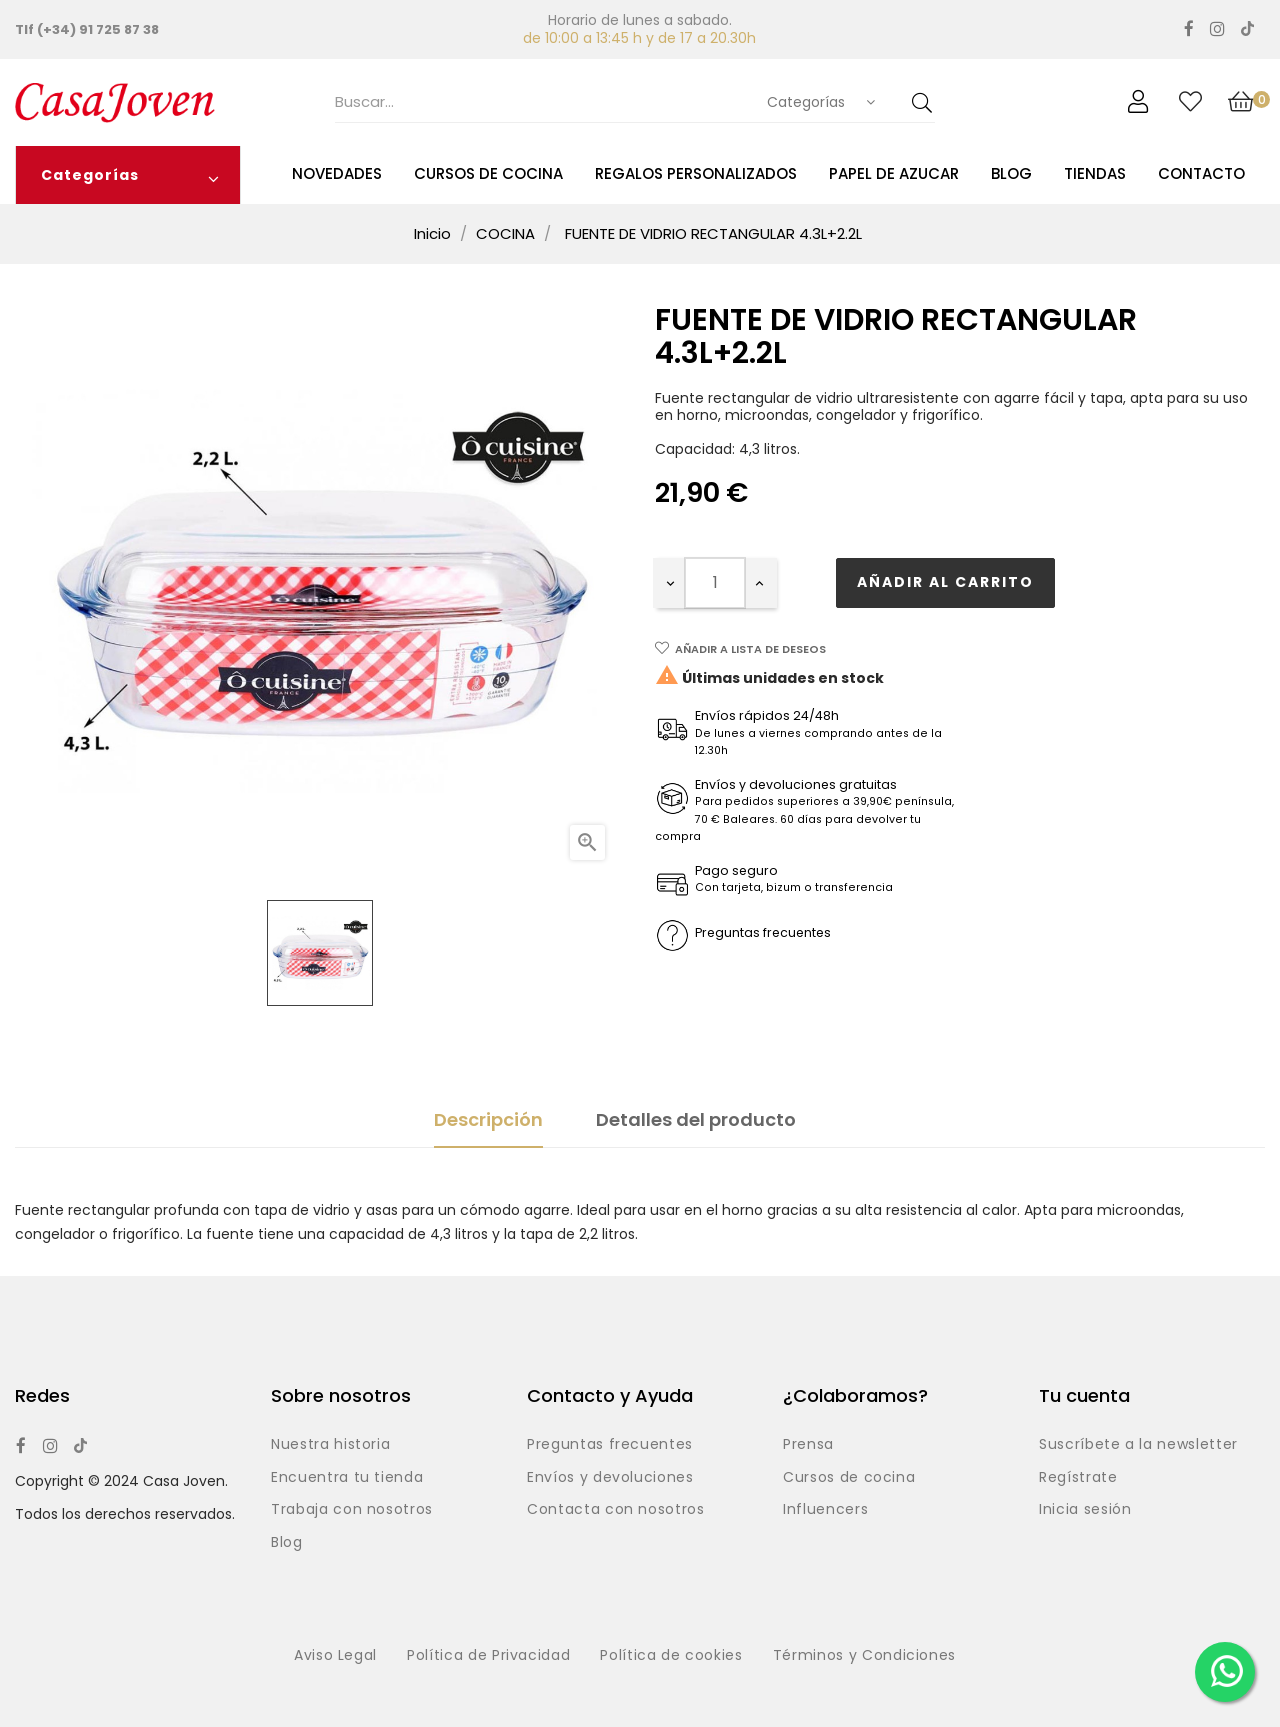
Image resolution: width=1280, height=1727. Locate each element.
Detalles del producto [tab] (696, 1119)
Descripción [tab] (488, 1119)
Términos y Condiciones (864, 1656)
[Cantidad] (715, 583)
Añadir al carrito (945, 582)
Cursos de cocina (849, 1478)
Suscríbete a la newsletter (1138, 1445)
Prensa (808, 1445)
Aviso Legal (335, 1656)
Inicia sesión (1085, 1510)
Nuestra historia (330, 1445)
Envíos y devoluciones (610, 1478)
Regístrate (1078, 1478)
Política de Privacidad (488, 1656)
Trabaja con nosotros (352, 1510)
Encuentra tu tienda (347, 1478)
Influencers (825, 1510)
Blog (287, 1543)
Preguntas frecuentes (610, 1445)
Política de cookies (671, 1656)
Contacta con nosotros (616, 1510)
